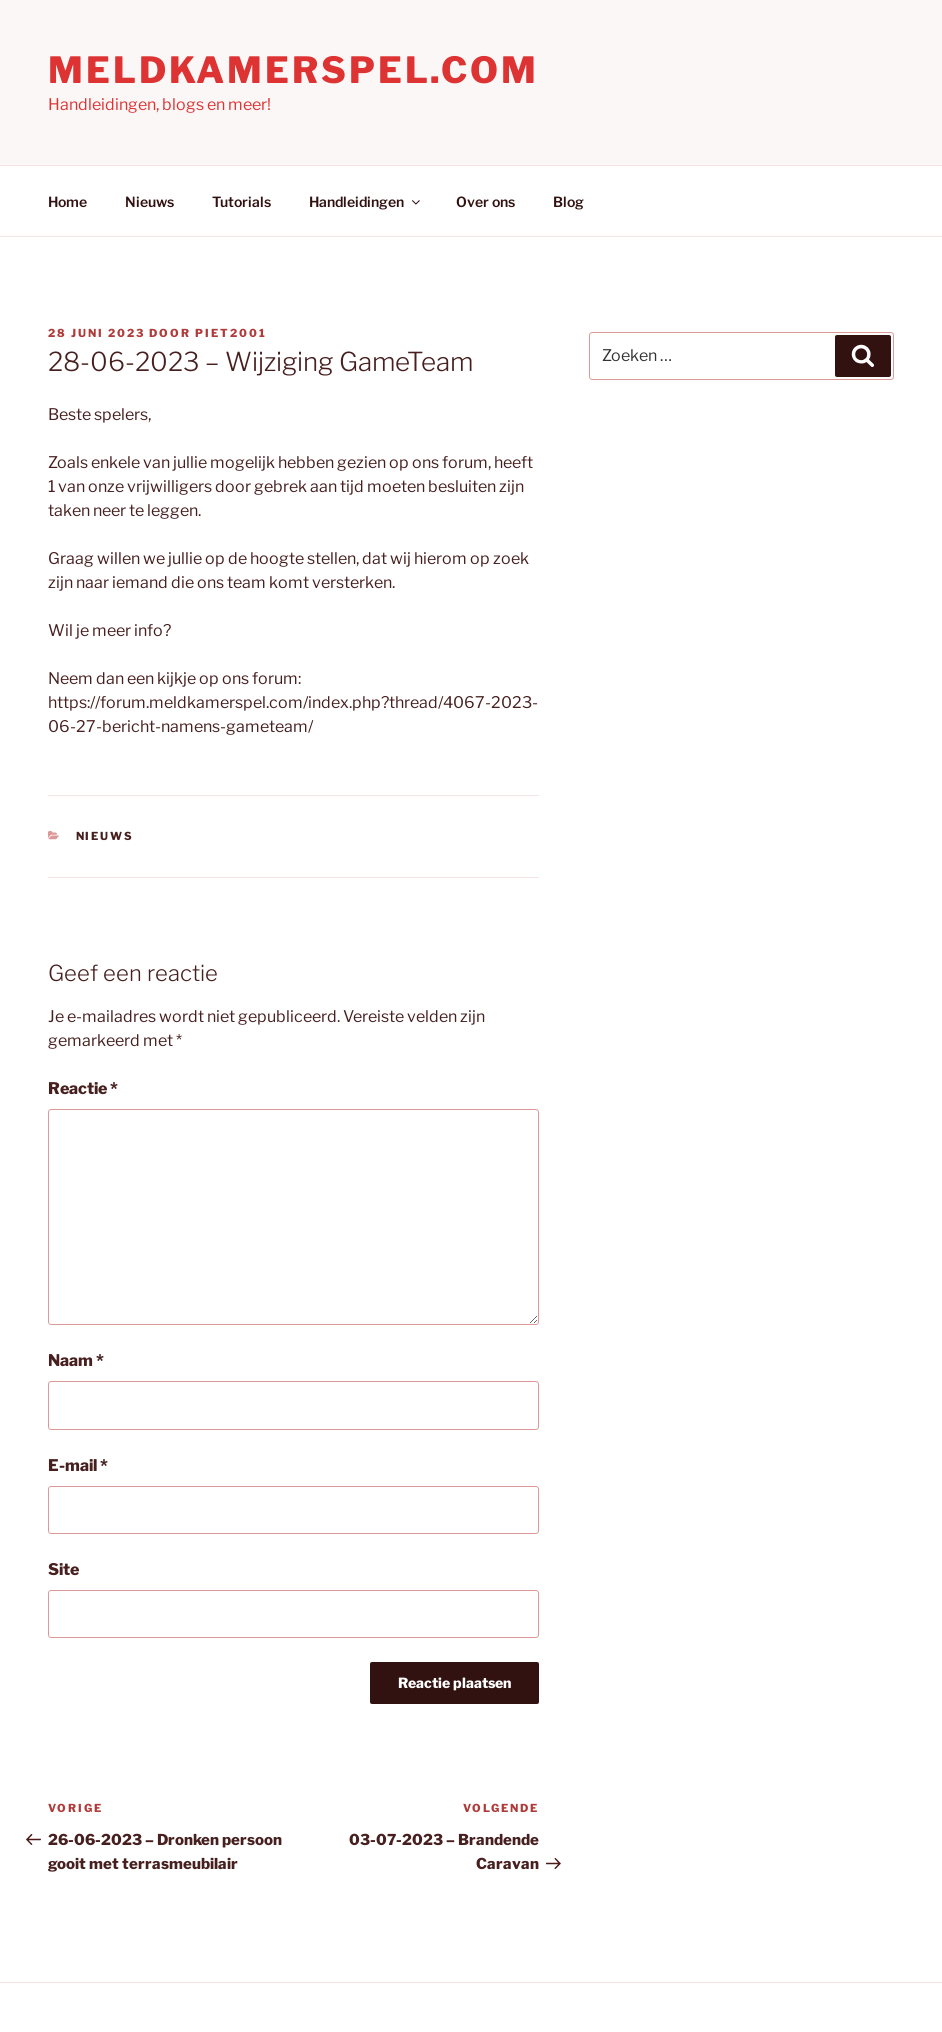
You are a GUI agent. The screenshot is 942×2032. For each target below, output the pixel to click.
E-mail (78, 1465)
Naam (76, 1360)
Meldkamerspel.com (293, 70)
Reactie (83, 1088)
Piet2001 (231, 333)
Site (63, 1569)
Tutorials (241, 201)
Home (67, 201)
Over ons (485, 201)
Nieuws (149, 201)
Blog (568, 201)
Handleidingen (366, 201)
